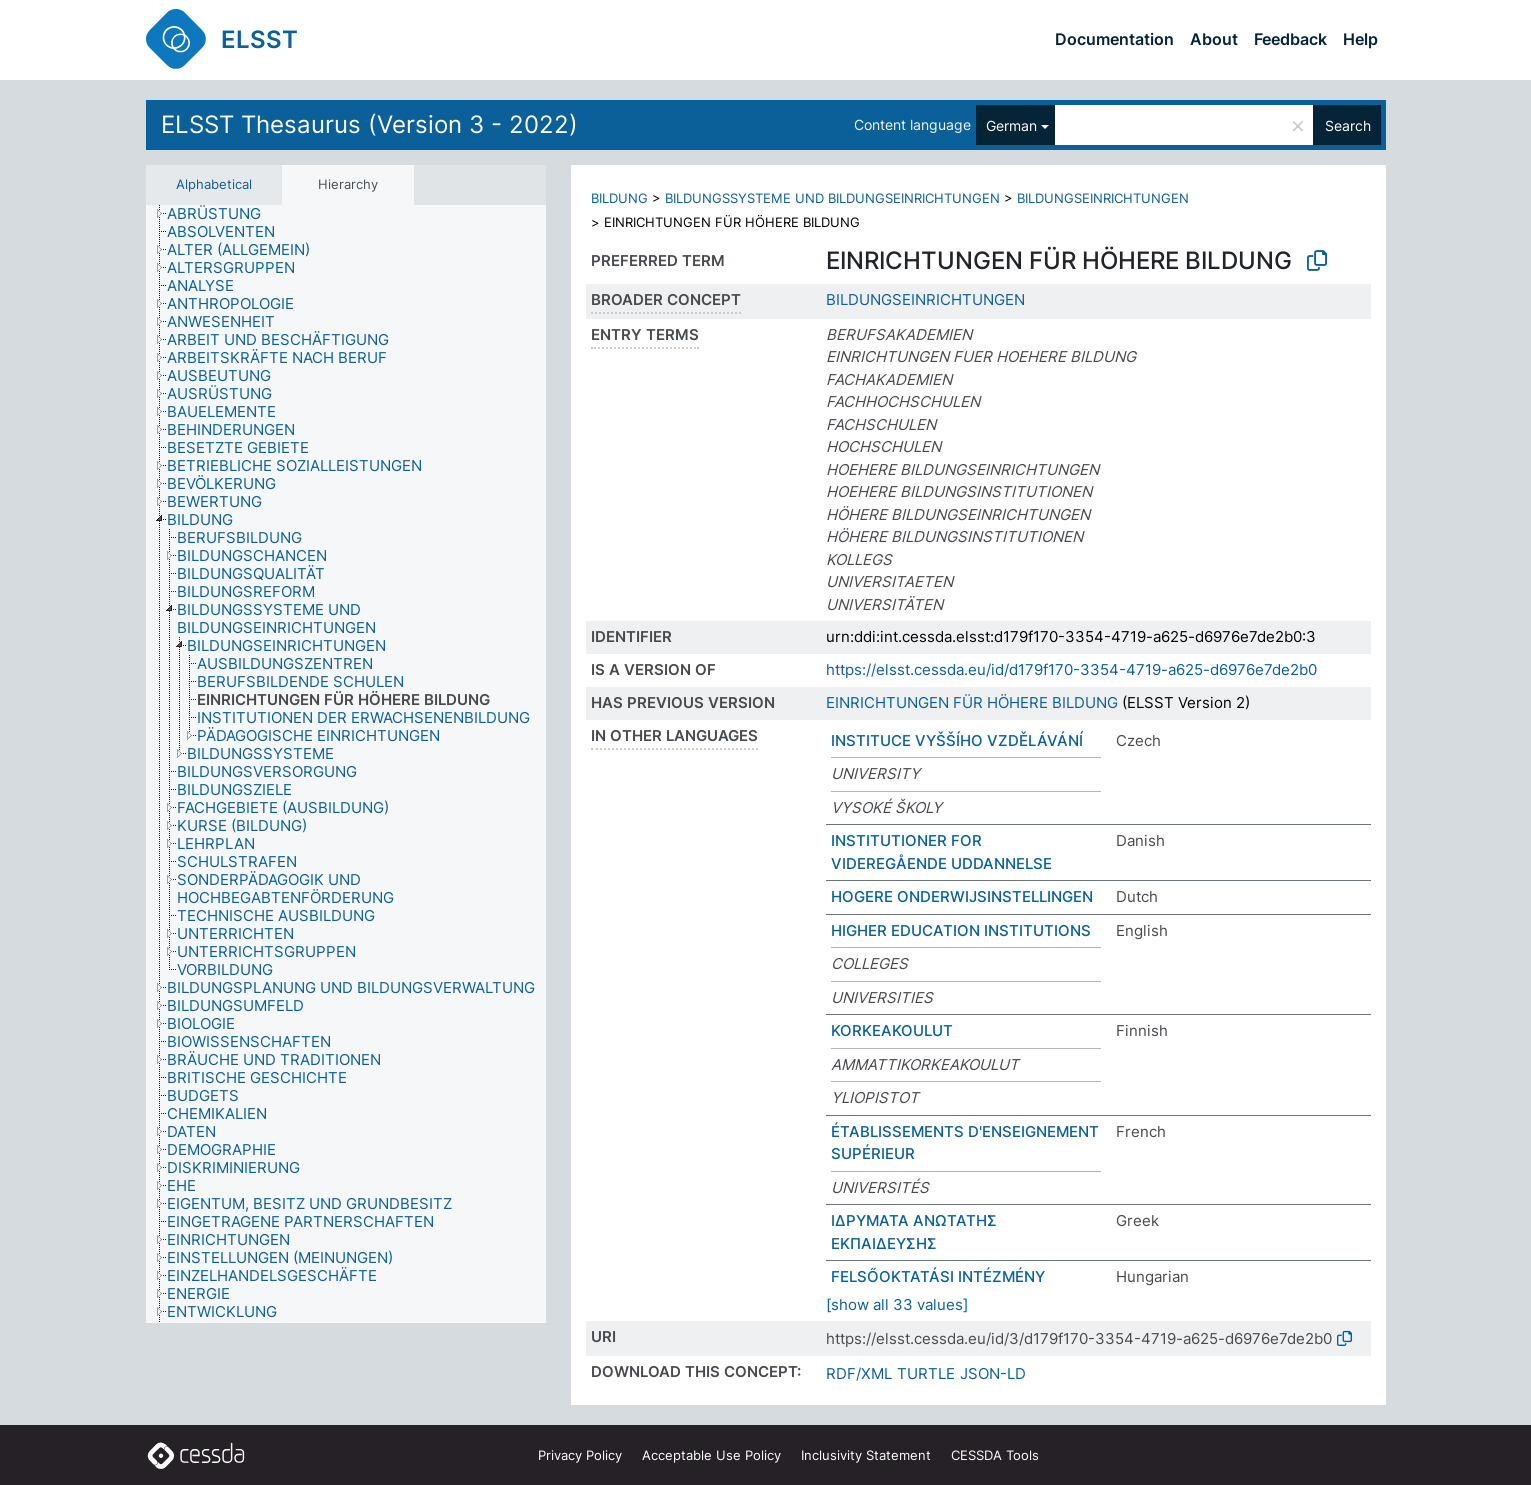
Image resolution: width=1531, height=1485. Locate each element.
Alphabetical (214, 184)
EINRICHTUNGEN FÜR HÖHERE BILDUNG (972, 702)
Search (1348, 125)
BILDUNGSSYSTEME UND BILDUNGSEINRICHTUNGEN (832, 198)
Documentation (1114, 39)
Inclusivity (866, 1455)
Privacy (580, 1455)
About (1214, 39)
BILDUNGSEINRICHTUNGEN (1103, 198)
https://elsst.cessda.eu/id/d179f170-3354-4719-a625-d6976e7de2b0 (1071, 669)
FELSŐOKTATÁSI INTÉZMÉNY (938, 1276)
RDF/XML (859, 1373)
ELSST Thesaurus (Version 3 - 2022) (369, 124)
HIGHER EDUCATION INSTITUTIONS (961, 930)
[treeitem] (222, 214)
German (1011, 125)
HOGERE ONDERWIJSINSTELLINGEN (962, 896)
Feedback (1290, 39)
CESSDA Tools (995, 1455)
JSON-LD (993, 1373)
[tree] (346, 764)
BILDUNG (619, 198)
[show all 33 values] (897, 1304)
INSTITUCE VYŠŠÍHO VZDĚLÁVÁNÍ (957, 740)
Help (1360, 39)
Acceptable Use (711, 1455)
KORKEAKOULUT (892, 1030)
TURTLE (926, 1373)
